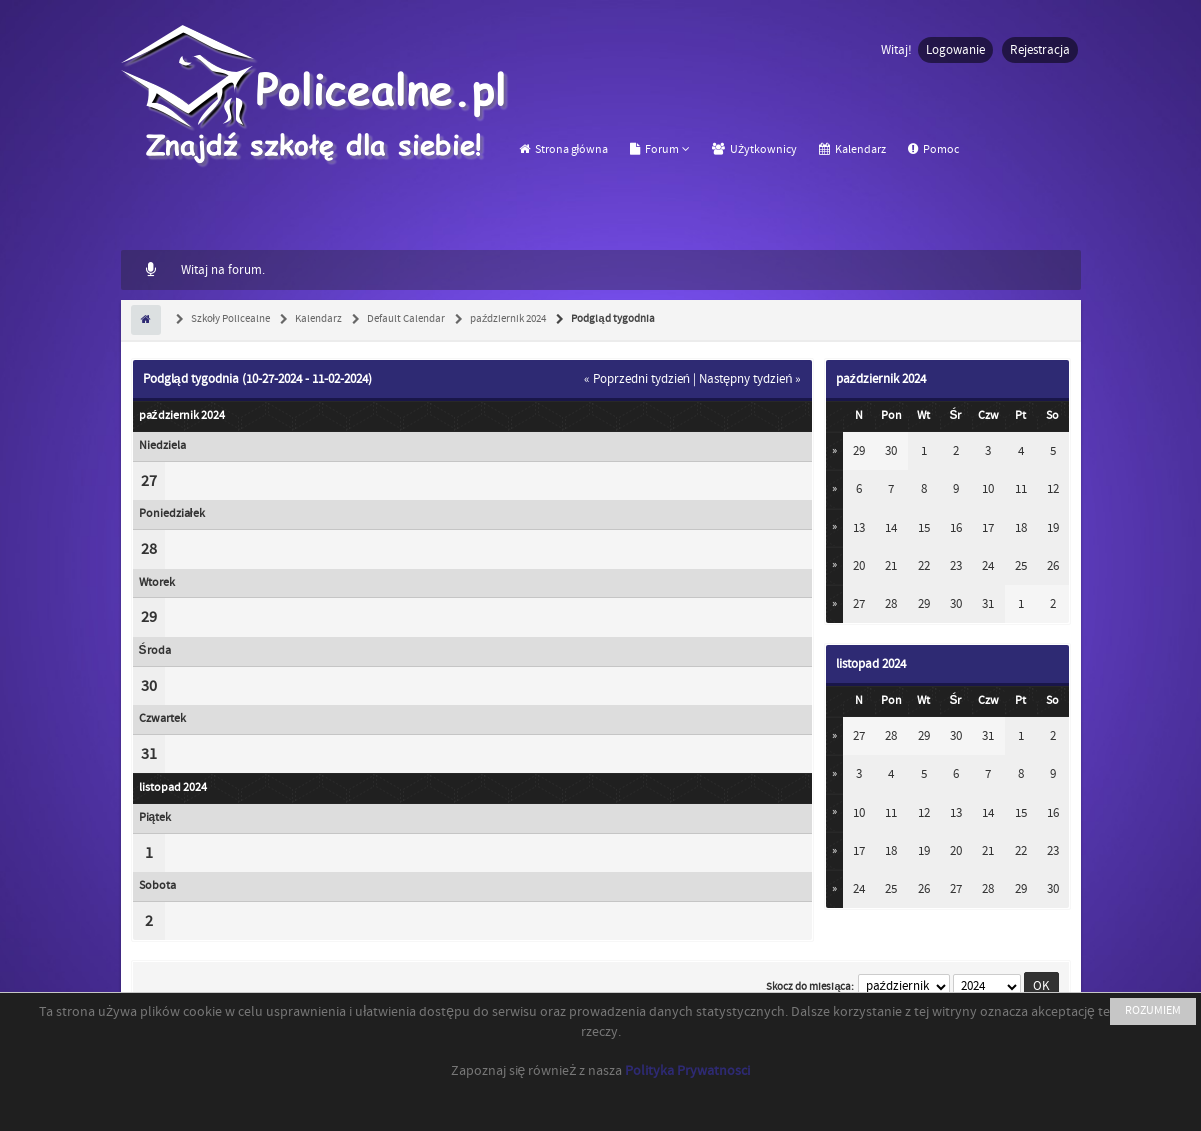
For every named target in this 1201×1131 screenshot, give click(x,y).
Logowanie (955, 50)
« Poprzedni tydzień (637, 379)
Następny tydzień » (750, 379)
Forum (654, 149)
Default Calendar (405, 319)
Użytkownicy (754, 149)
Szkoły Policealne (229, 319)
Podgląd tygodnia (611, 319)
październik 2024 (507, 319)
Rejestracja (1040, 50)
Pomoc (933, 149)
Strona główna (564, 149)
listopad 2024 (871, 664)
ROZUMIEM (1153, 1010)
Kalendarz (852, 149)
